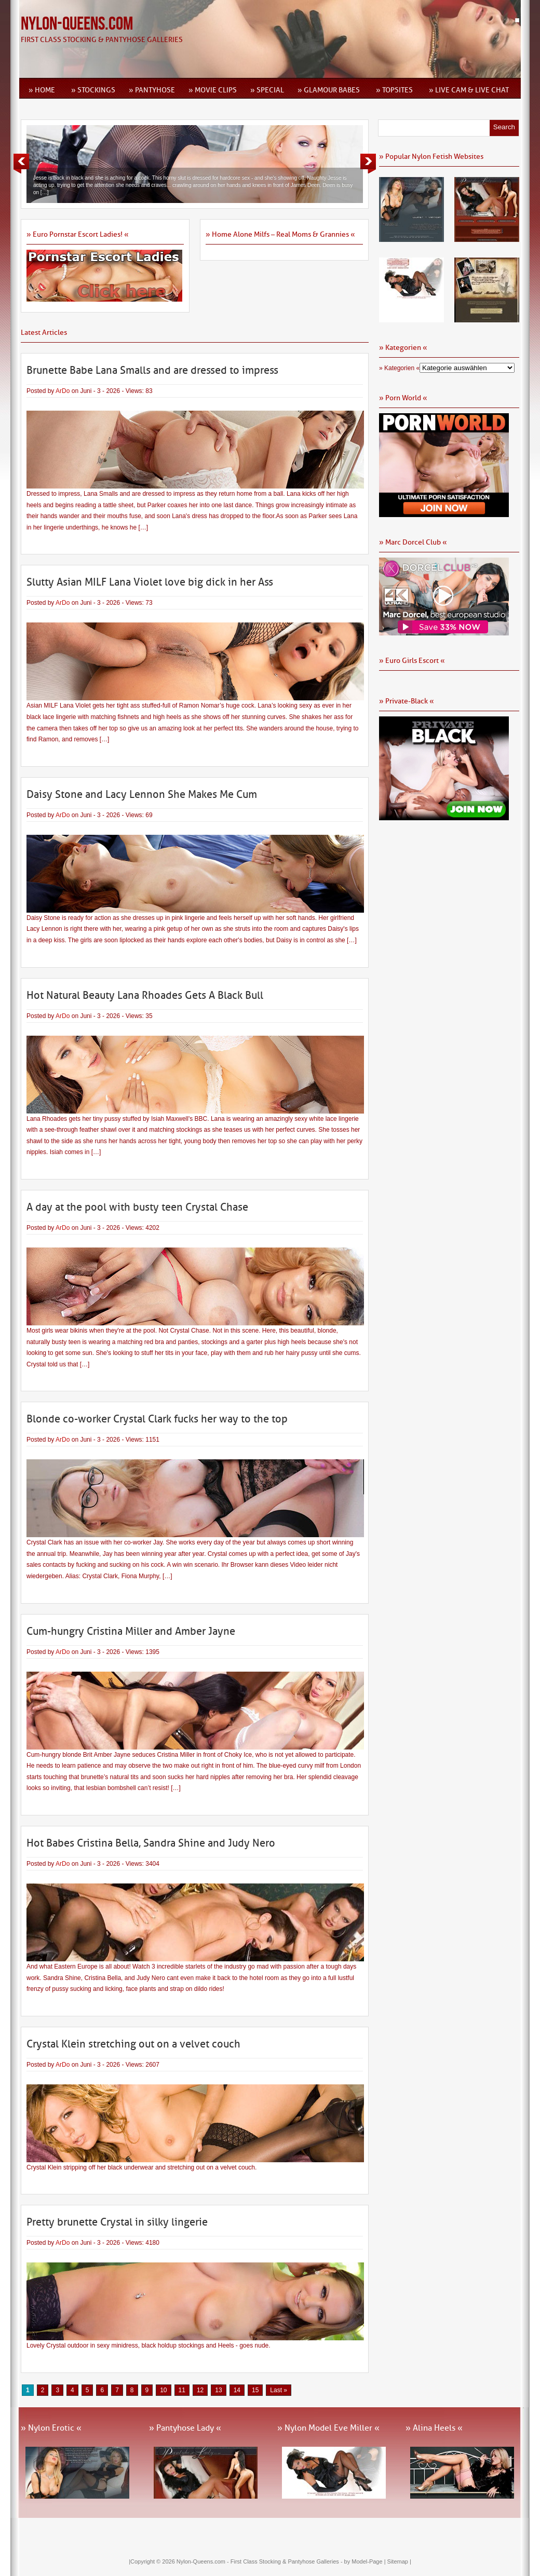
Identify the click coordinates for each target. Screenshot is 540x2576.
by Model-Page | (365, 2561)
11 (182, 2390)
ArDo (63, 391)
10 (163, 2390)
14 (237, 2390)
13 (218, 2390)
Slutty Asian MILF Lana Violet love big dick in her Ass (149, 582)
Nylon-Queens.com (77, 24)
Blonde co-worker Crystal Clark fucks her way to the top (157, 1419)
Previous (21, 163)
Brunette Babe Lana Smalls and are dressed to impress (152, 370)
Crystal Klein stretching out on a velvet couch (133, 2044)
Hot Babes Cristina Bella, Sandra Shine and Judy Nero (150, 1843)
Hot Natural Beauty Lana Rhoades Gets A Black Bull (144, 995)
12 (200, 2390)
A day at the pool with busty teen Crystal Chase (137, 1207)
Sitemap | (399, 2561)
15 (255, 2390)
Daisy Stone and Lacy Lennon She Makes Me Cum (141, 794)
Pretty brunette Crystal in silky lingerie (117, 2222)
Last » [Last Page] (278, 2390)
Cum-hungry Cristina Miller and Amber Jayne (130, 1631)
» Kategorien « (399, 368)
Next (368, 163)
